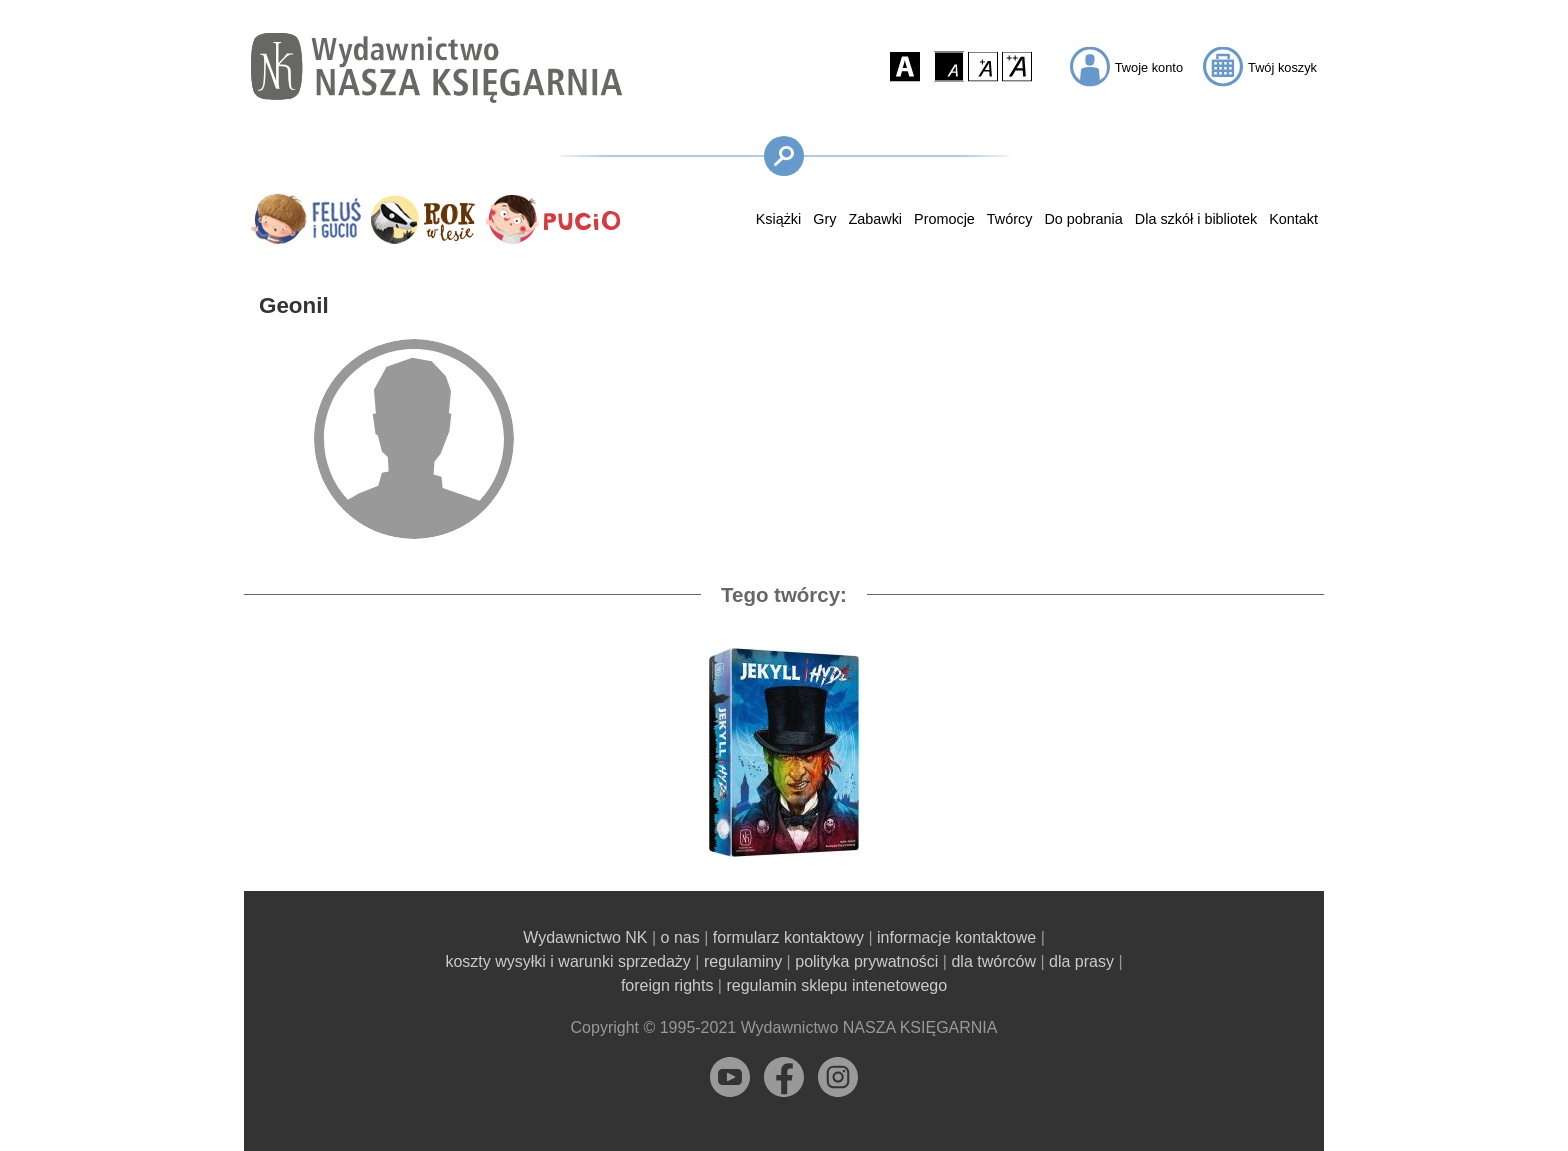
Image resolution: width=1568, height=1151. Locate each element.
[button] (905, 66)
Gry (824, 219)
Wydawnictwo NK (585, 937)
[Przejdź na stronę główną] (436, 67)
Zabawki (875, 219)
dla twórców (993, 961)
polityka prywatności (866, 961)
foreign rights (667, 985)
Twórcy (1010, 219)
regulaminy (743, 961)
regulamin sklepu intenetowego (836, 985)
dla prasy (1081, 961)
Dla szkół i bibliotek (1196, 219)
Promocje (944, 219)
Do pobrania (1083, 219)
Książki (779, 219)
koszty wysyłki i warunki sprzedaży (567, 961)
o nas (680, 937)
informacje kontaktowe (956, 937)
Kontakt (1293, 219)
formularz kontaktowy (788, 937)
